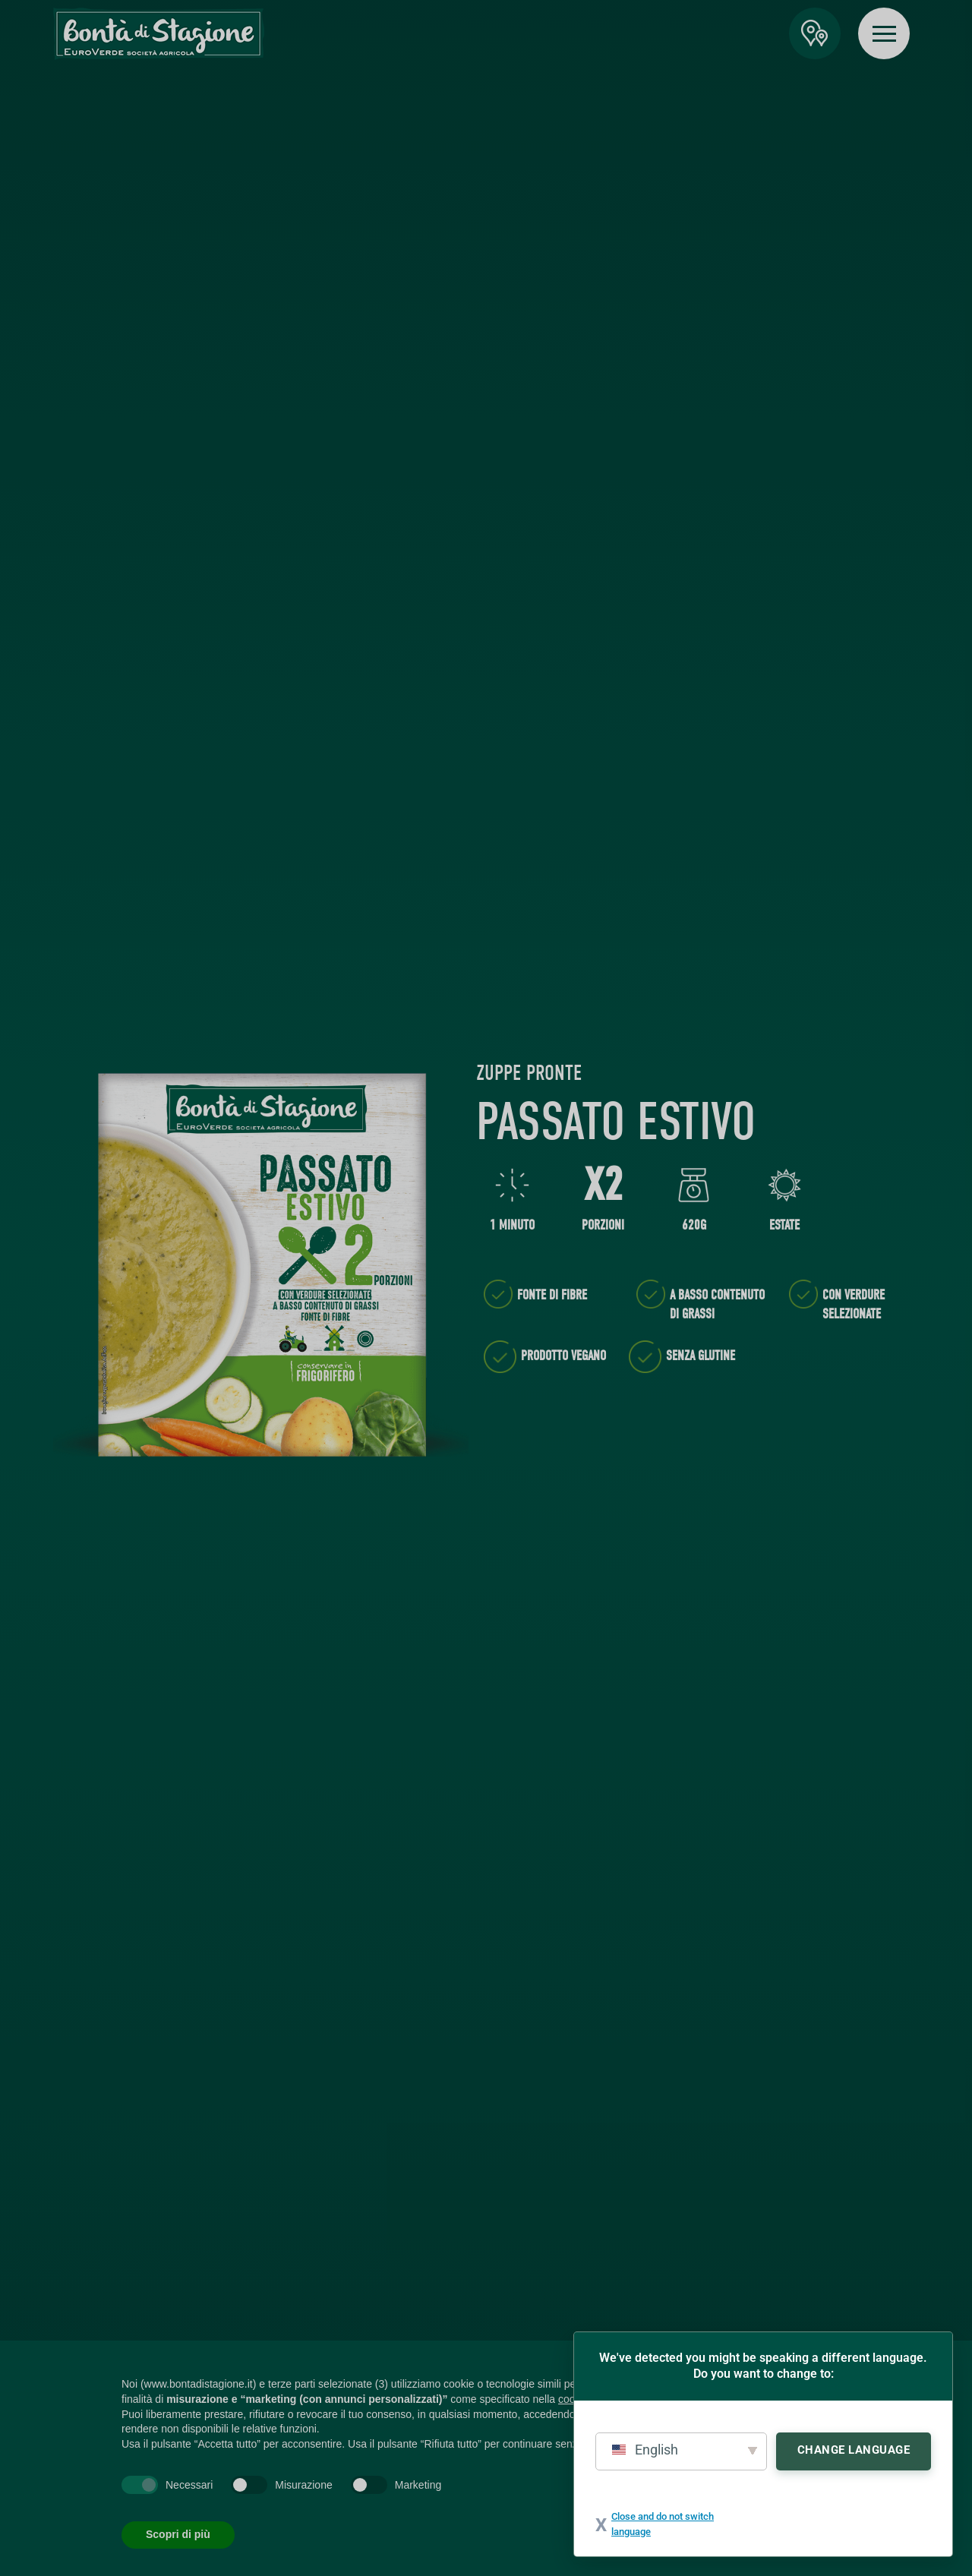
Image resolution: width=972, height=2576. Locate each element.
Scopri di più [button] (178, 2534)
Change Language (853, 2450)
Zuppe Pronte (529, 1073)
